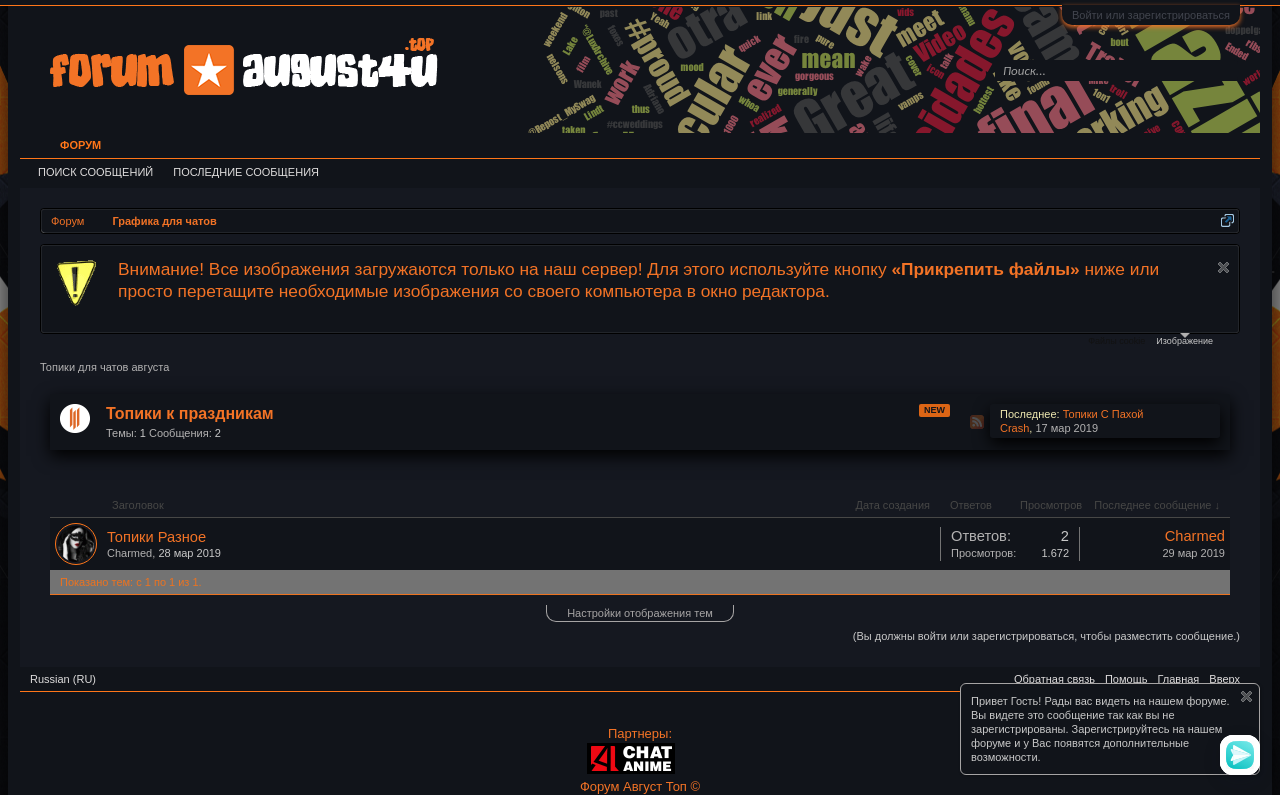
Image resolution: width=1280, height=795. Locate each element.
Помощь (1126, 679)
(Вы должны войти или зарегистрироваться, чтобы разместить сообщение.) (1046, 636)
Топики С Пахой (1103, 414)
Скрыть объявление (1223, 267)
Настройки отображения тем (640, 613)
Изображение (1184, 339)
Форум (80, 145)
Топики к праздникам (190, 413)
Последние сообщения (246, 172)
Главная (1178, 679)
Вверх (1224, 679)
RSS (977, 422)
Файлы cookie (1116, 341)
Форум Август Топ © (640, 786)
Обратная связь (1054, 679)
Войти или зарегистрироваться (1151, 15)
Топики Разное (156, 537)
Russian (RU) (63, 679)
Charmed (129, 553)
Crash (1014, 428)
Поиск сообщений (95, 172)
